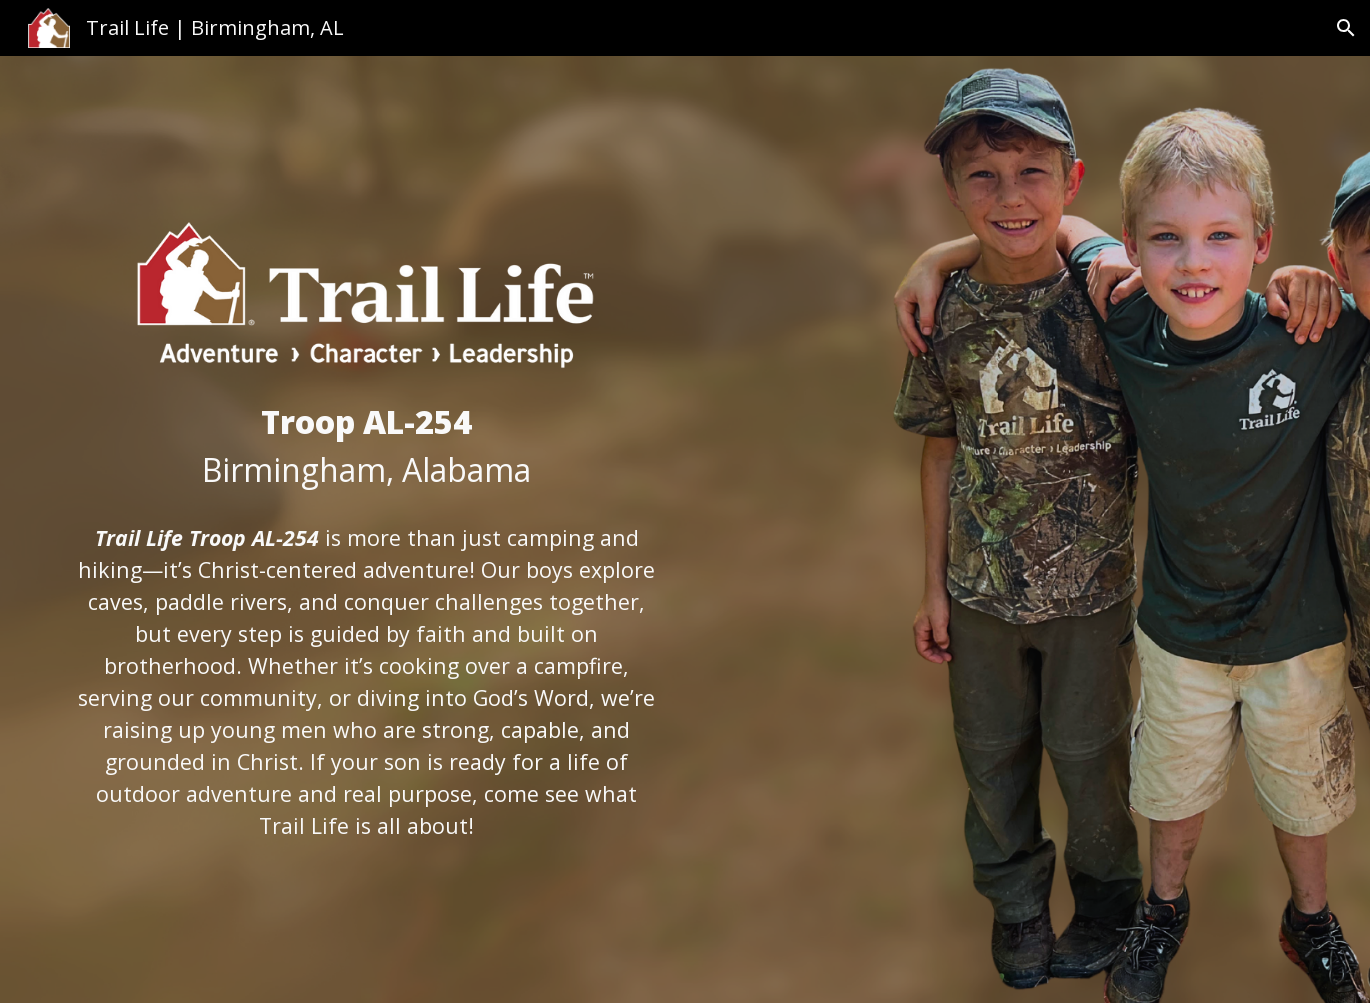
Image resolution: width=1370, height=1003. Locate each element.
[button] (1346, 28)
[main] (366, 446)
